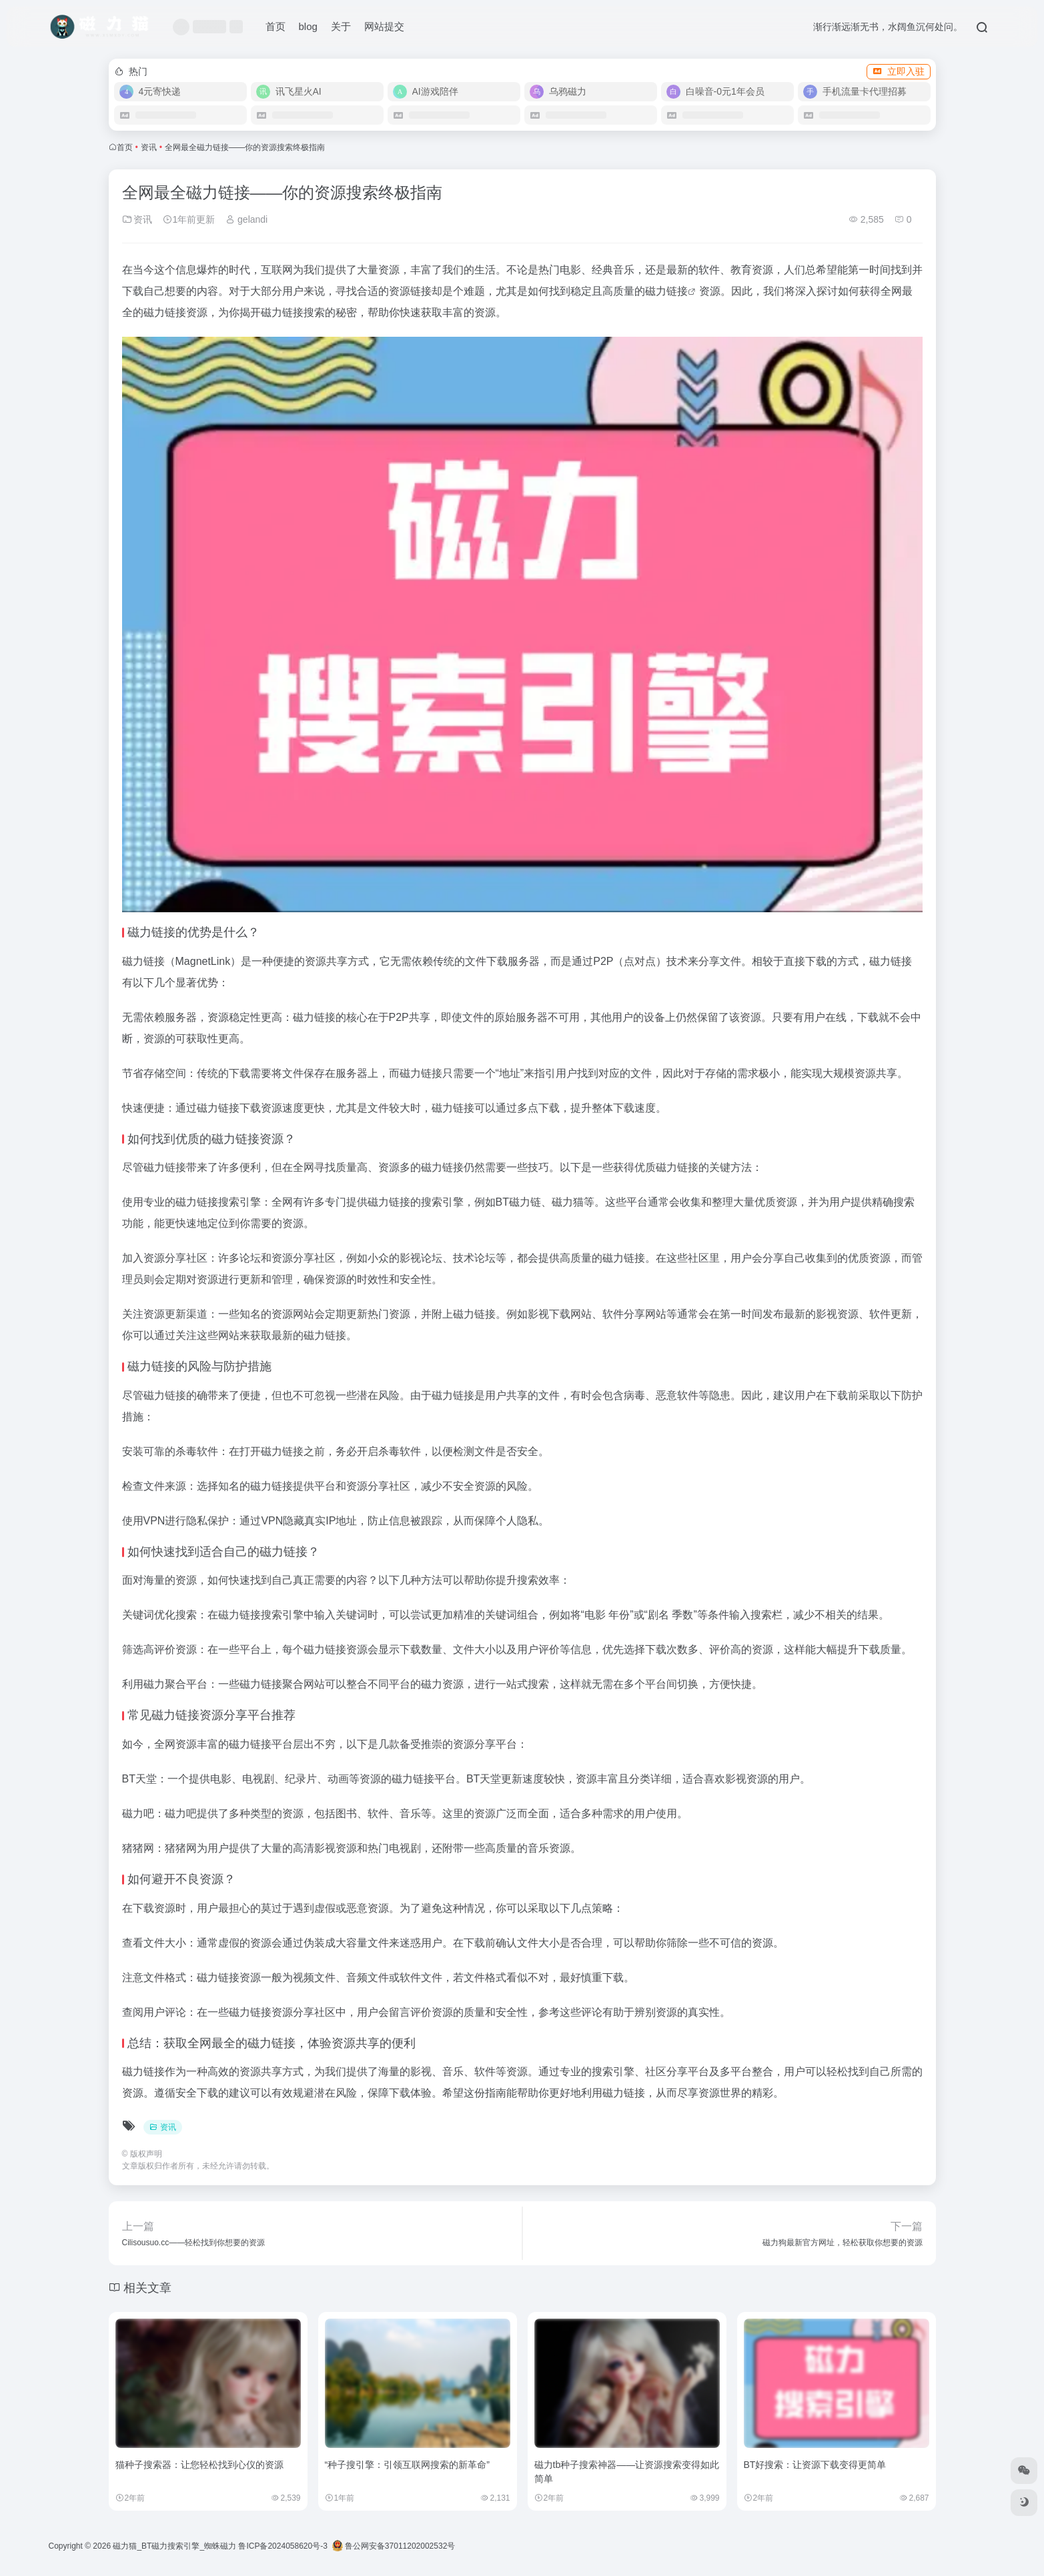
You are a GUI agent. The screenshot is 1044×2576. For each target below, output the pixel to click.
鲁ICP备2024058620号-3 (282, 2546)
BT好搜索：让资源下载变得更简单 (815, 2464)
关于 (341, 26)
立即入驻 (899, 71)
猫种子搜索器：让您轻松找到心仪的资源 (199, 2464)
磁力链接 (666, 291)
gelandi (246, 219)
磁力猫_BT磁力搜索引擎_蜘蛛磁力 (174, 2546)
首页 (276, 26)
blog (308, 26)
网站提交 (384, 26)
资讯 (149, 147)
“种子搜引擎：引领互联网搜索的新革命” (407, 2464)
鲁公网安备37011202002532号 (394, 2546)
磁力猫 (568, 1202)
